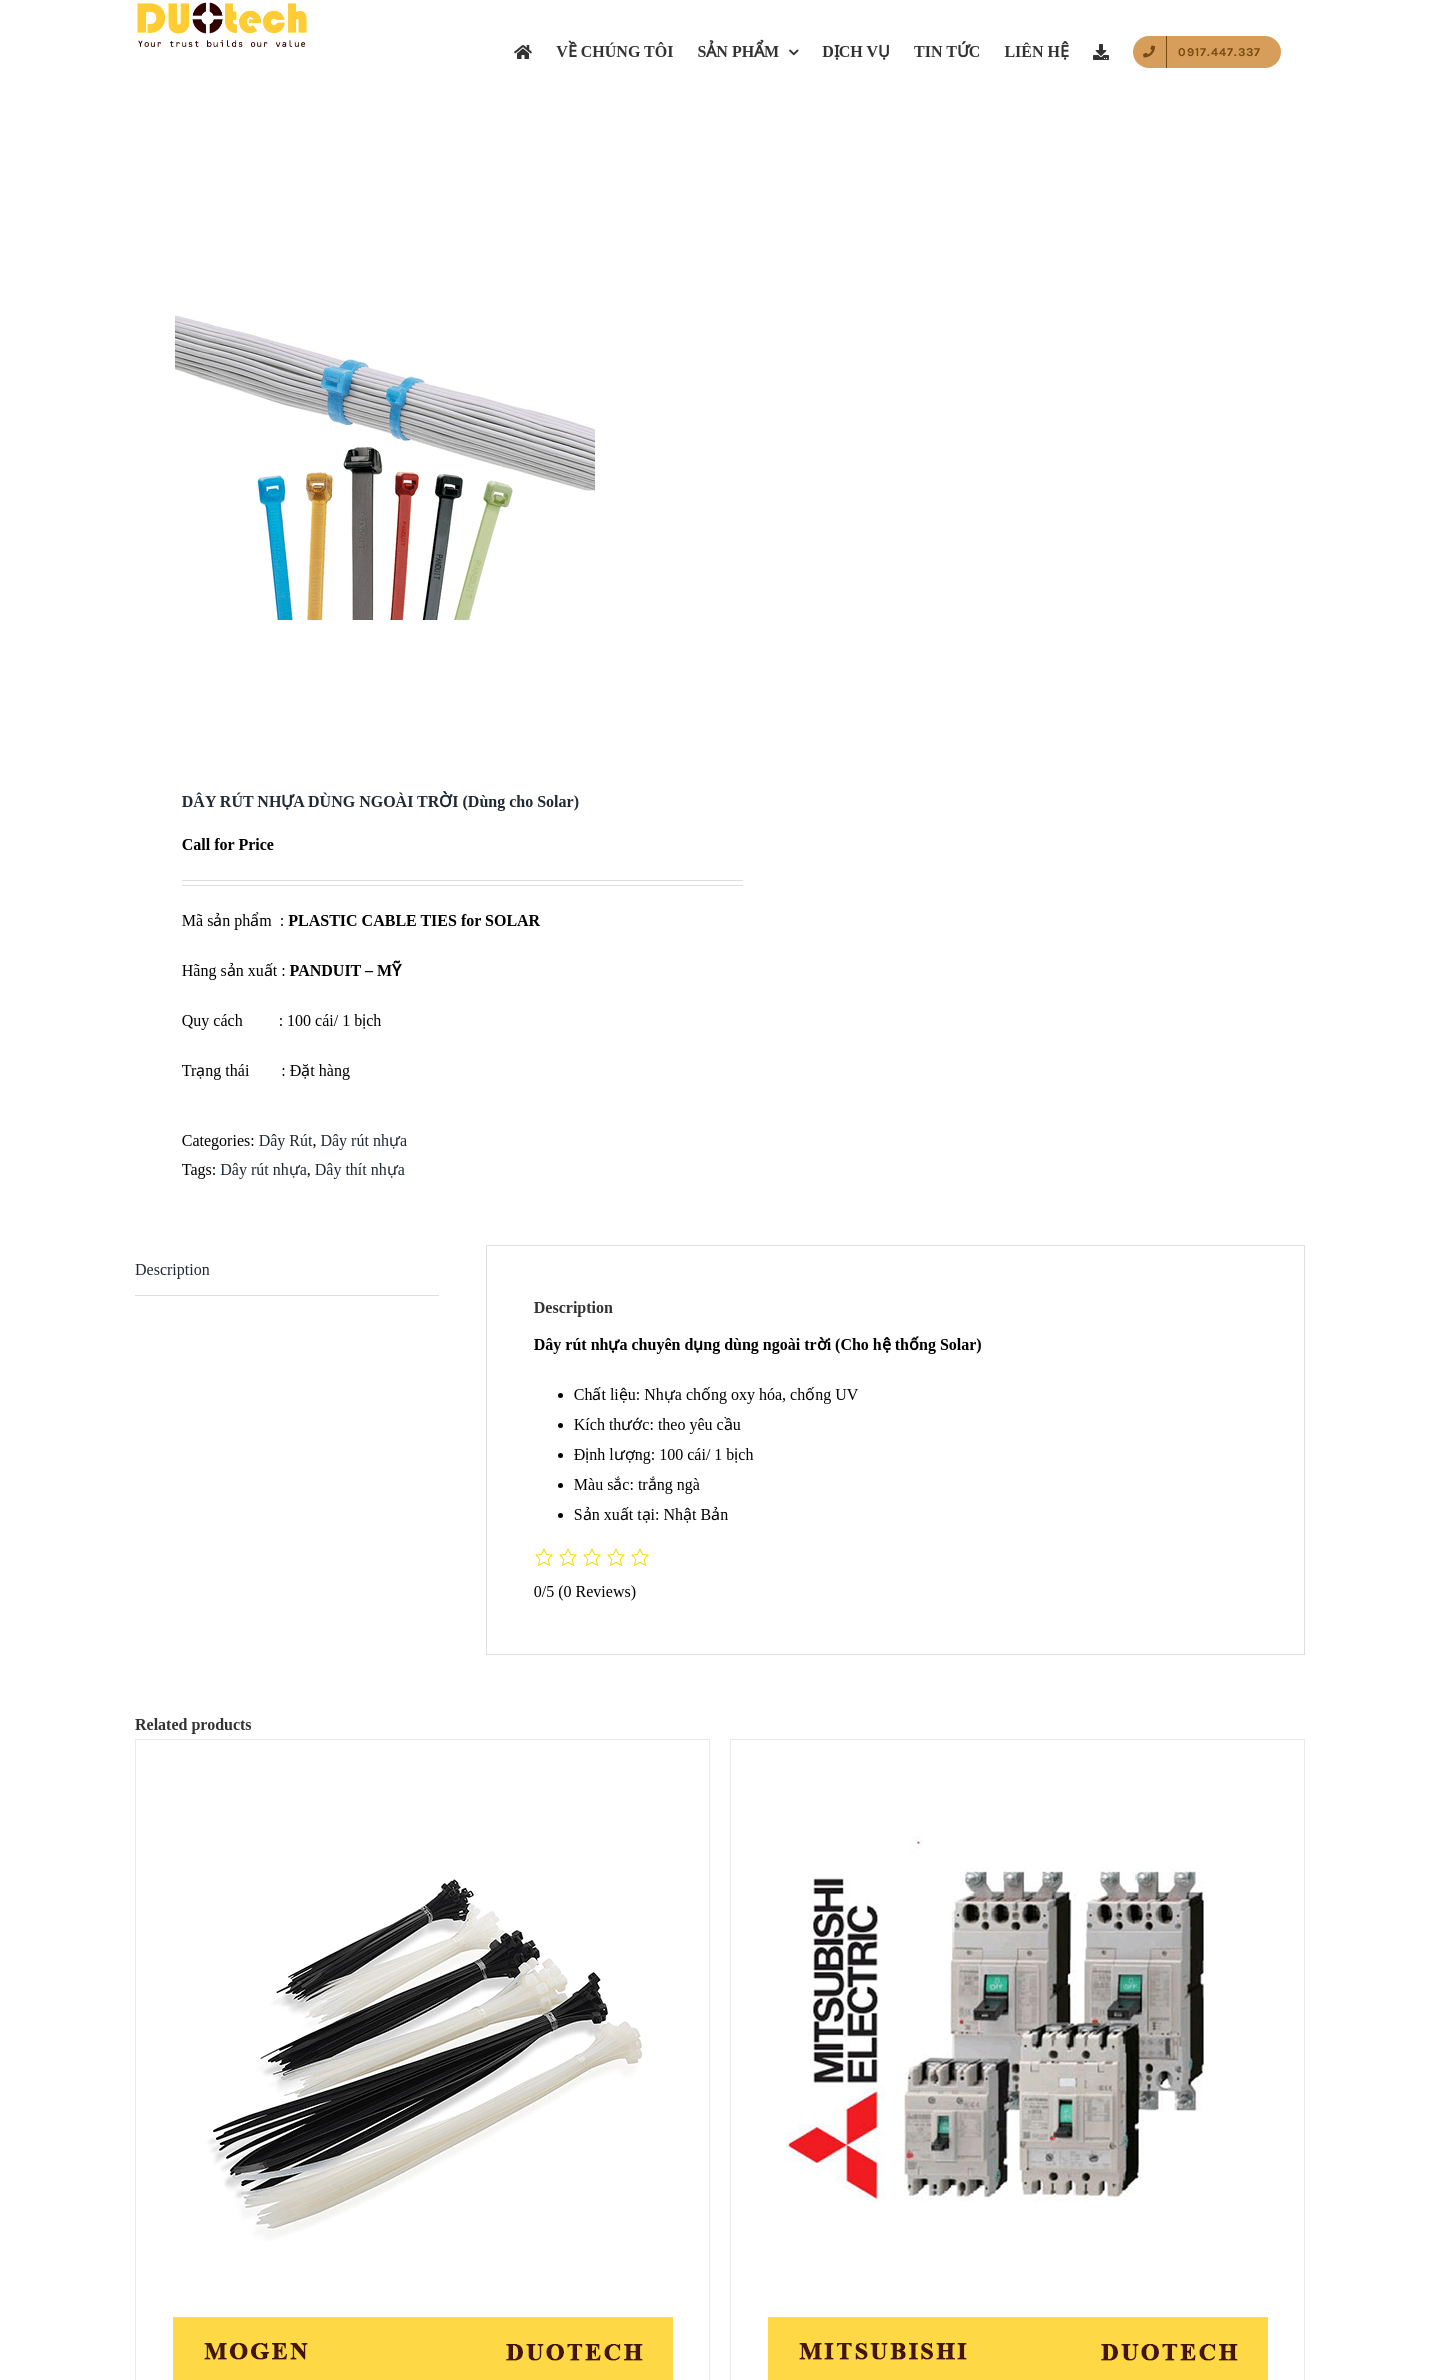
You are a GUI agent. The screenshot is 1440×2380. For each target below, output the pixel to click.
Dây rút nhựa (363, 1140)
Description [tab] (172, 1269)
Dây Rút (286, 1140)
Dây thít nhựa (360, 1169)
